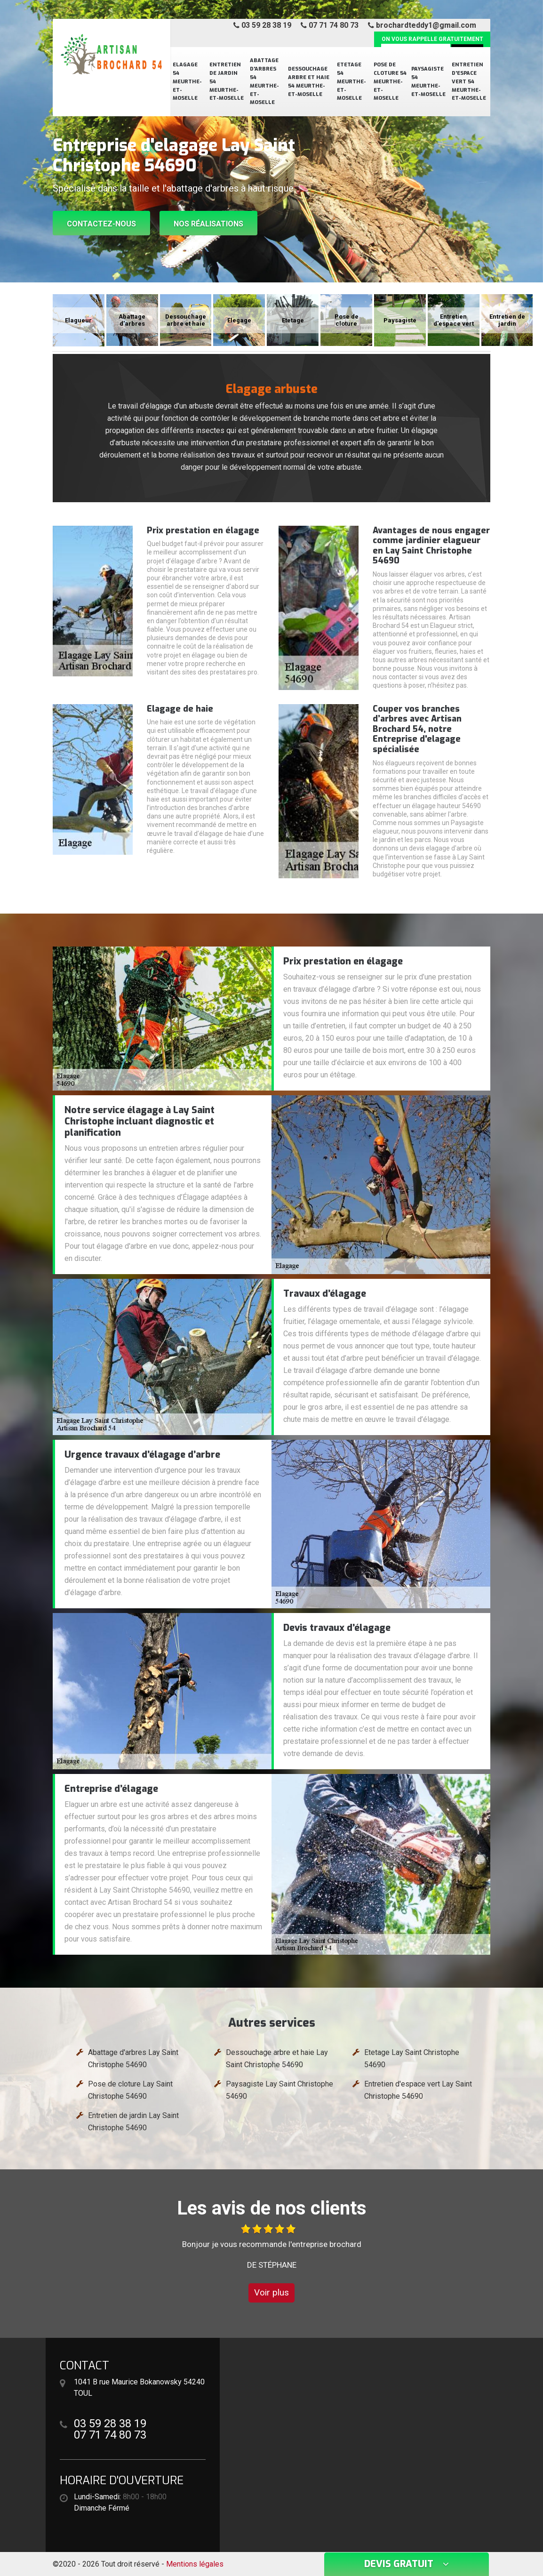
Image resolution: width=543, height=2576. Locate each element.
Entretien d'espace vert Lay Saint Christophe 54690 (418, 2090)
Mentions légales (195, 2564)
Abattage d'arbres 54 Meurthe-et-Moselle (264, 81)
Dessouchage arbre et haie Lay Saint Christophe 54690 (277, 2058)
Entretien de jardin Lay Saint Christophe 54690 (133, 2121)
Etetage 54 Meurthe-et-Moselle (351, 81)
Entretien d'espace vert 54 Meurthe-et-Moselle (469, 81)
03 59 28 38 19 (262, 25)
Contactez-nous (101, 223)
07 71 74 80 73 (330, 25)
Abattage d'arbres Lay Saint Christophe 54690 (133, 2058)
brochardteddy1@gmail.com (422, 25)
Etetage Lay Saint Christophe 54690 (411, 2058)
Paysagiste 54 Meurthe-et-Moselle (428, 81)
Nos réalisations (208, 223)
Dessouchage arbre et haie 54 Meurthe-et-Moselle (308, 81)
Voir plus (271, 2292)
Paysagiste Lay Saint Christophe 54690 (279, 2090)
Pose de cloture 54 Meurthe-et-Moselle (390, 81)
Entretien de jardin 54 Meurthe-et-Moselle (226, 81)
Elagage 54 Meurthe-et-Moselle (187, 81)
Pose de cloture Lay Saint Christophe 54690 (130, 2090)
